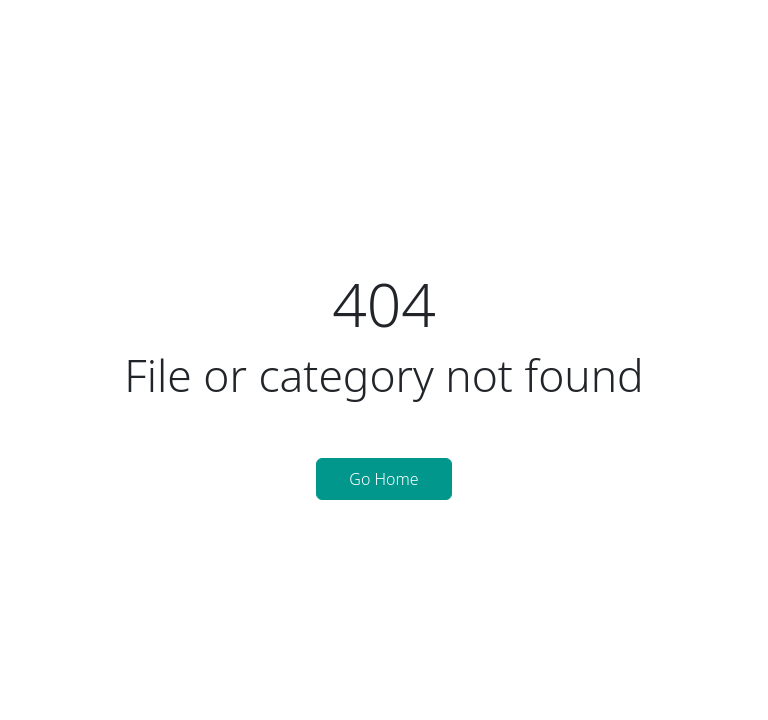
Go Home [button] (383, 479)
